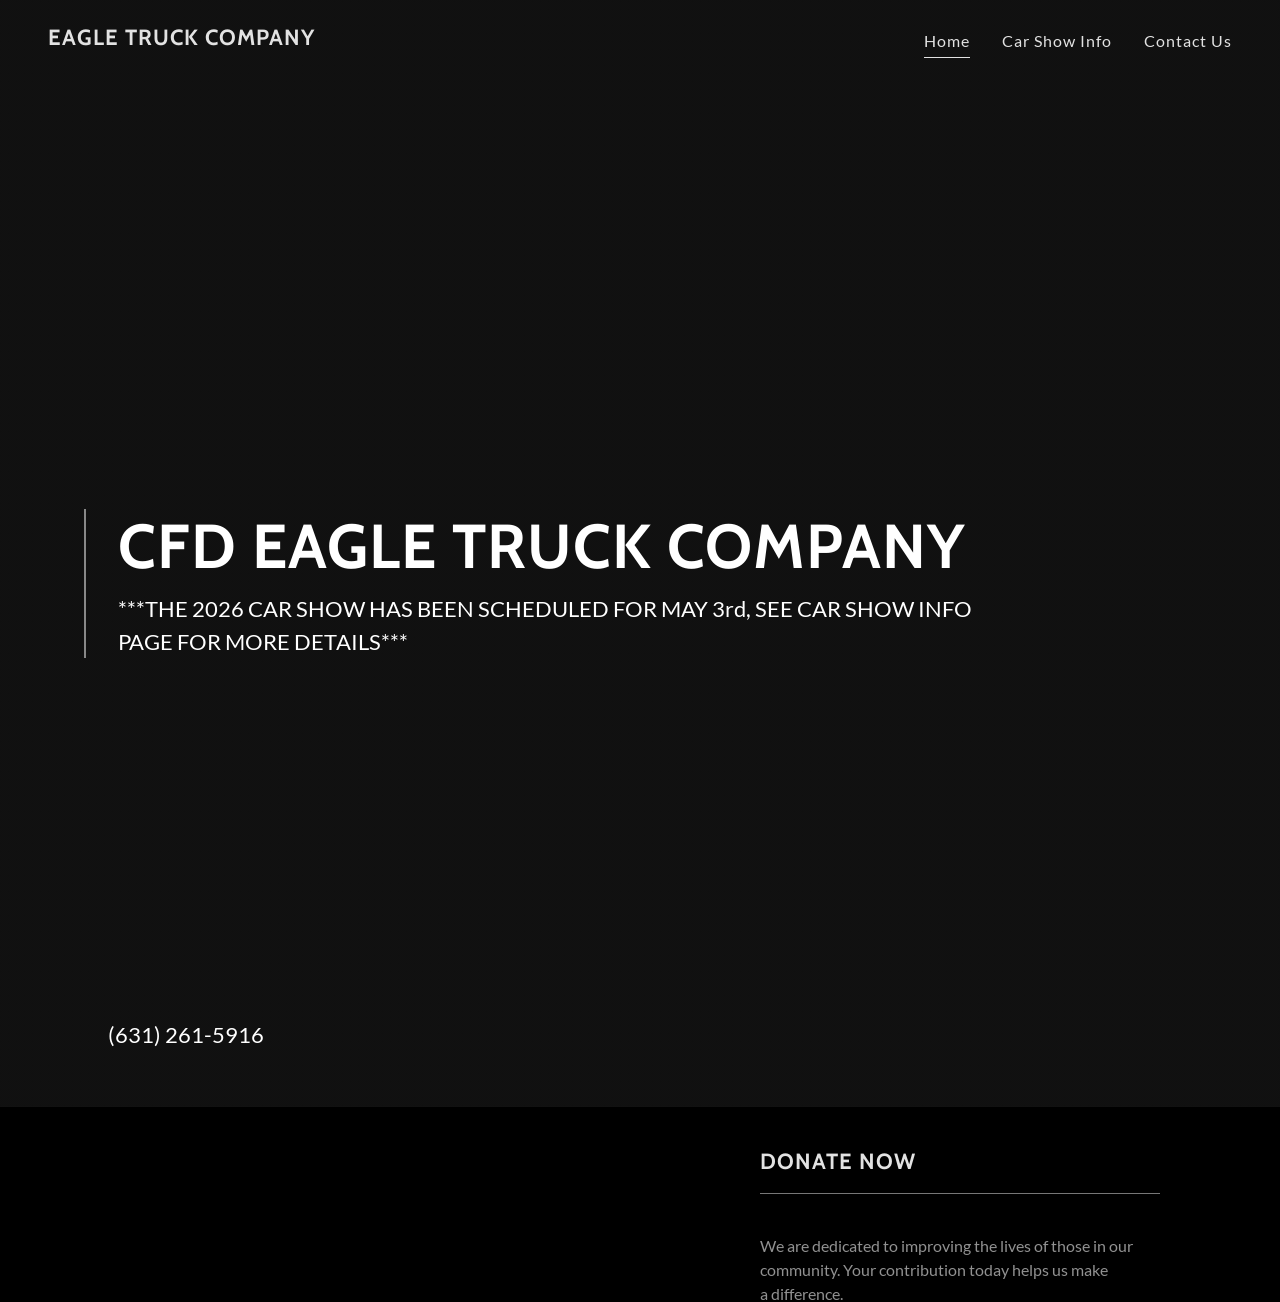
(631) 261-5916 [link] (186, 1034)
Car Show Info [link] (1057, 40)
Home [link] (947, 40)
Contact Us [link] (1188, 40)
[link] (181, 38)
